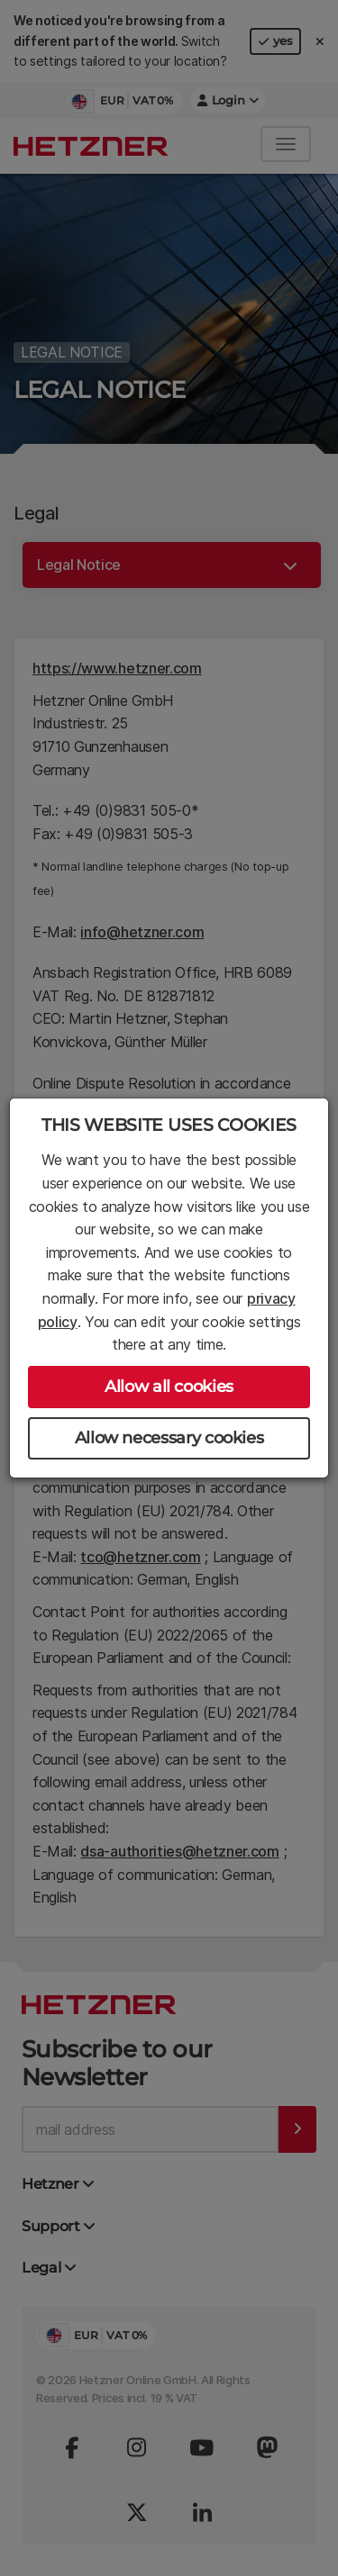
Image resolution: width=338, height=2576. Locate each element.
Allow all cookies (169, 1386)
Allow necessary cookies (169, 1438)
